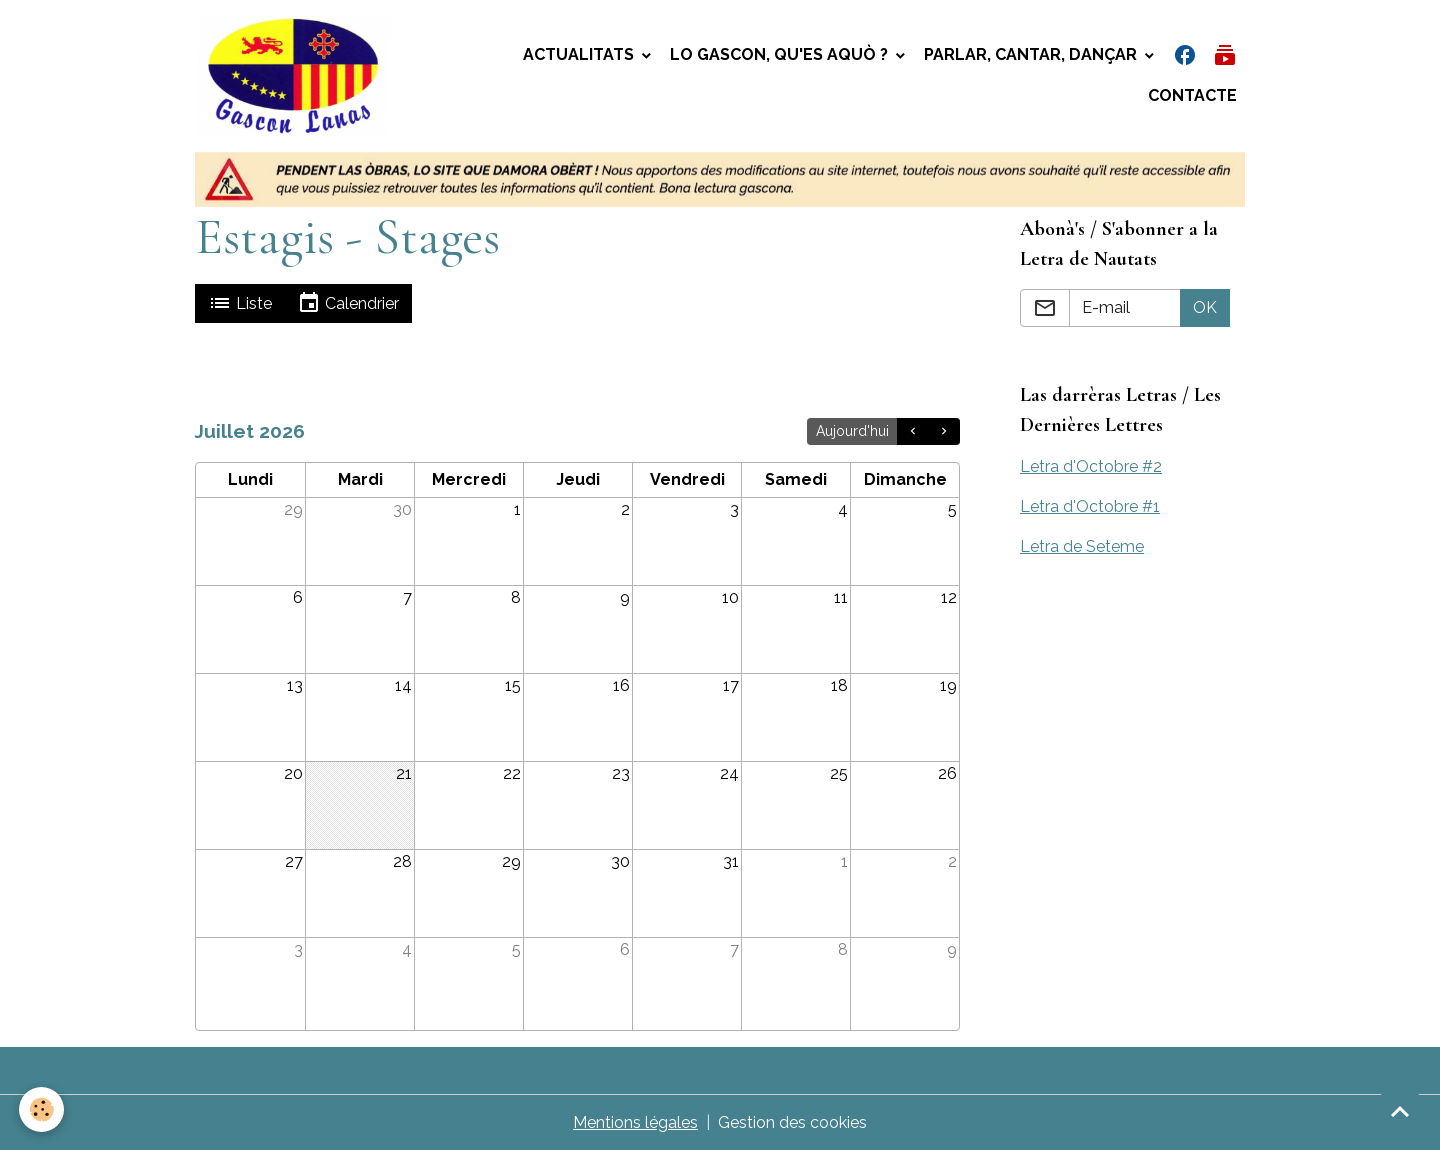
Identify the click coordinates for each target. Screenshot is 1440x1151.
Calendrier (348, 303)
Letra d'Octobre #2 (1091, 466)
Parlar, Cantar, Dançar (1032, 54)
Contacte (1192, 95)
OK (1205, 307)
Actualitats (580, 54)
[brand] (297, 76)
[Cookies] (42, 1109)
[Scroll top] (1400, 1111)
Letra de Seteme (1082, 546)
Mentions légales (635, 1122)
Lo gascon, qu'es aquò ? (781, 54)
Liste (240, 303)
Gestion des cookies (792, 1122)
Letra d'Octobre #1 (1090, 506)
